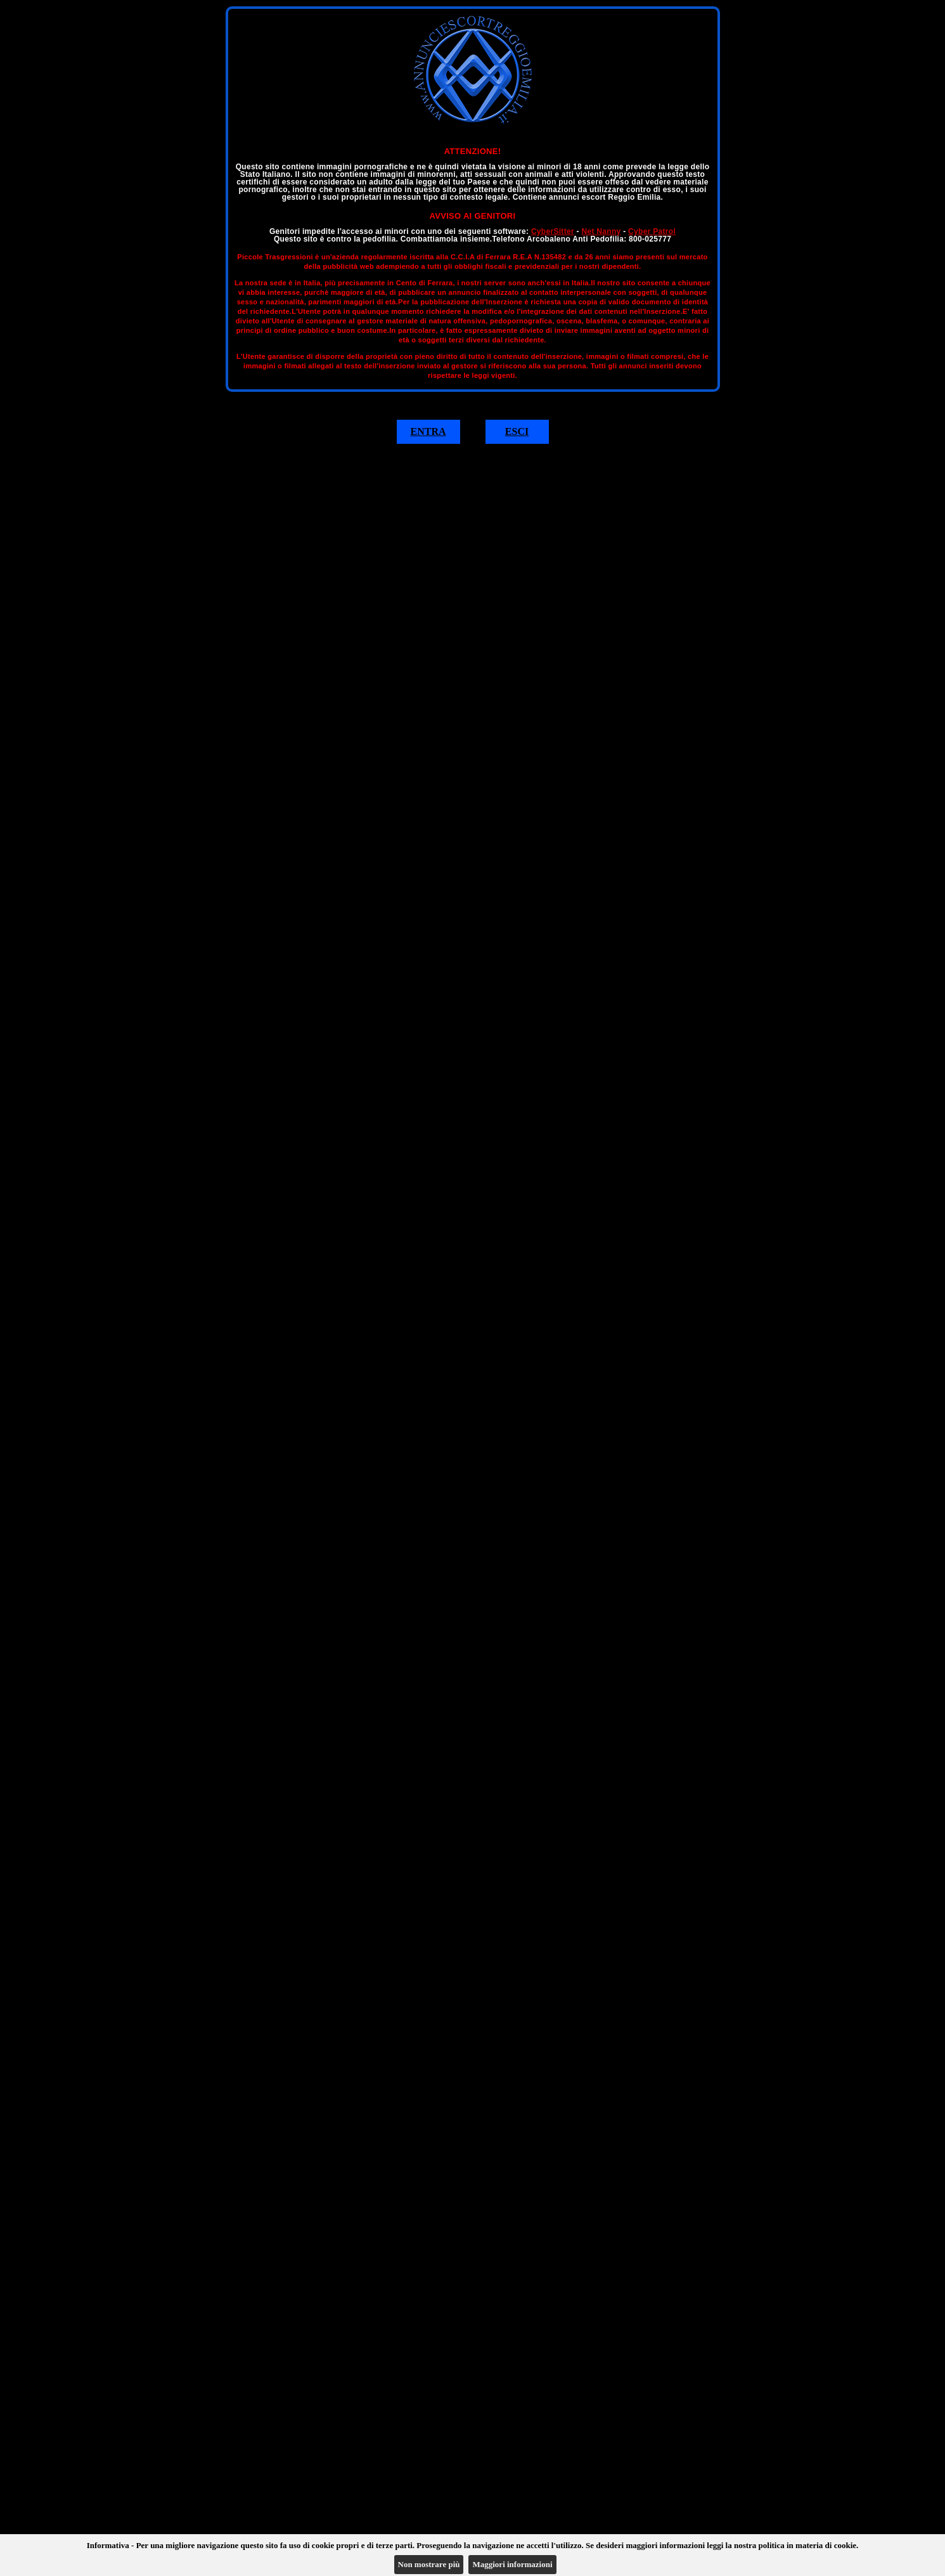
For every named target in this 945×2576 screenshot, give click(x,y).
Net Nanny (600, 231)
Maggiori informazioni (512, 2564)
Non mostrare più (429, 2564)
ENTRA (428, 431)
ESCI (517, 431)
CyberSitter (552, 231)
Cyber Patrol (652, 231)
